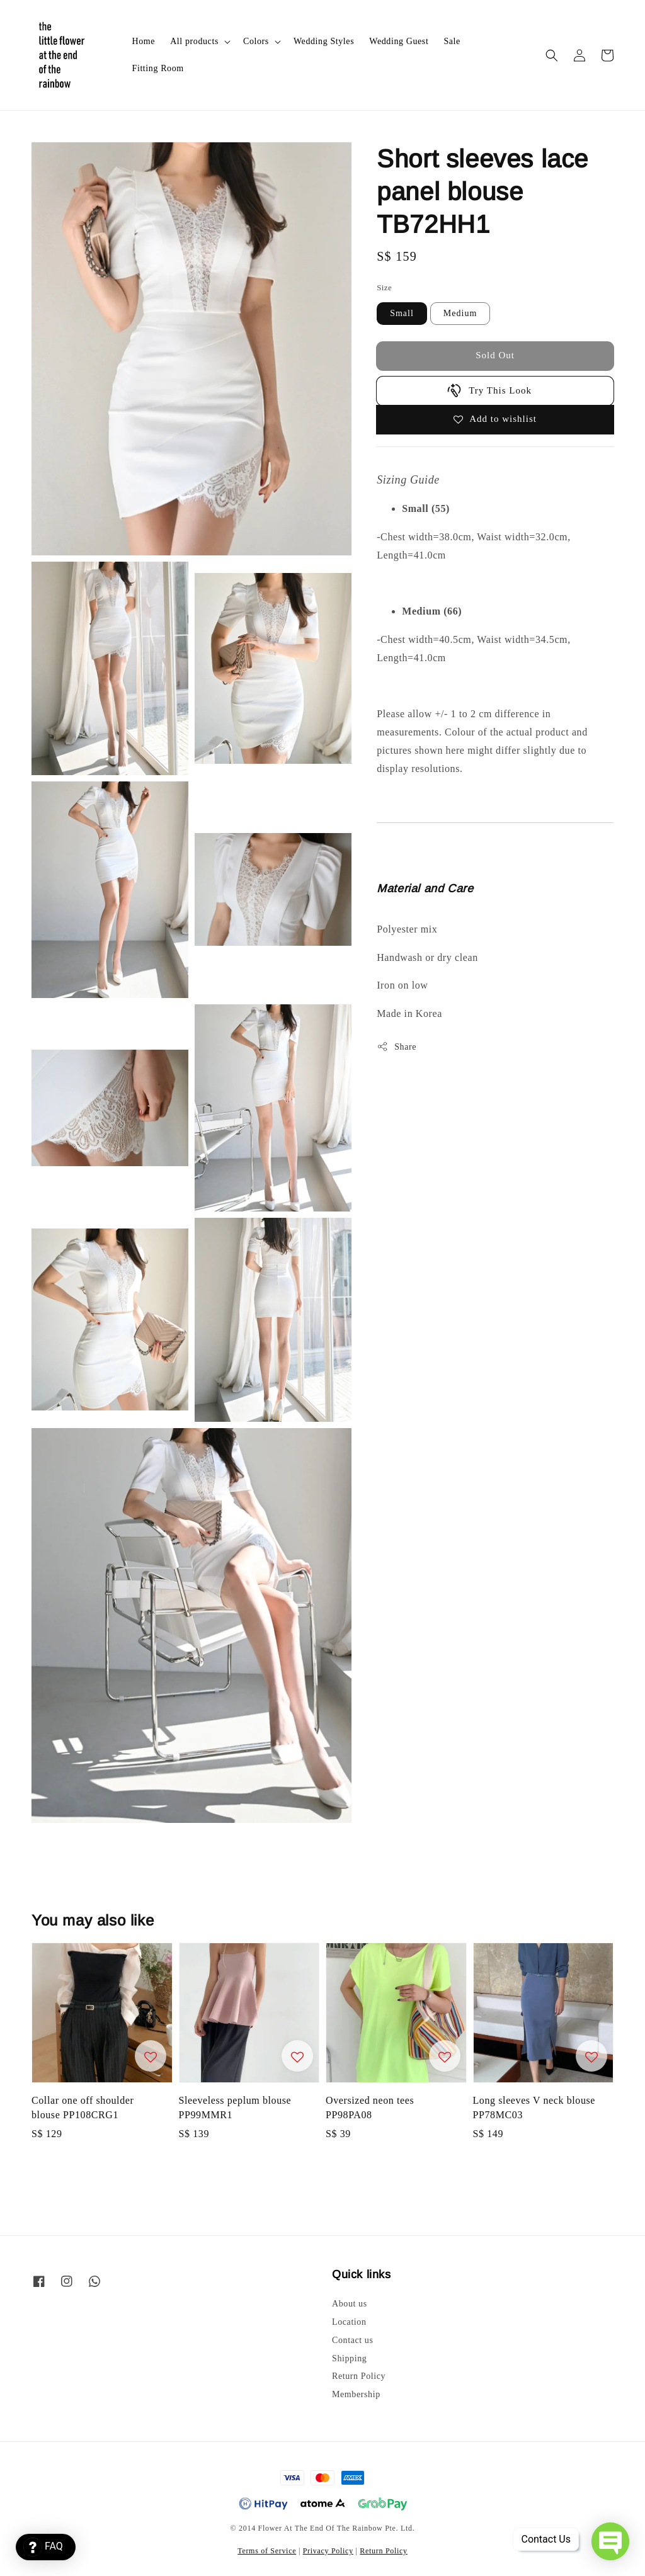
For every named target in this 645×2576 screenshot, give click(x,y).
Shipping (349, 2358)
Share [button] (396, 1046)
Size (384, 287)
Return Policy (358, 2376)
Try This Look (489, 390)
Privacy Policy (328, 2550)
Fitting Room (158, 68)
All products (194, 41)
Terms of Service (266, 2550)
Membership (356, 2394)
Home (144, 41)
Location (349, 2322)
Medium (460, 313)
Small (402, 313)
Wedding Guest (398, 41)
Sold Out (495, 355)
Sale (451, 41)
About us (349, 2303)
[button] (552, 55)
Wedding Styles (324, 41)
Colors (256, 41)
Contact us (353, 2340)
